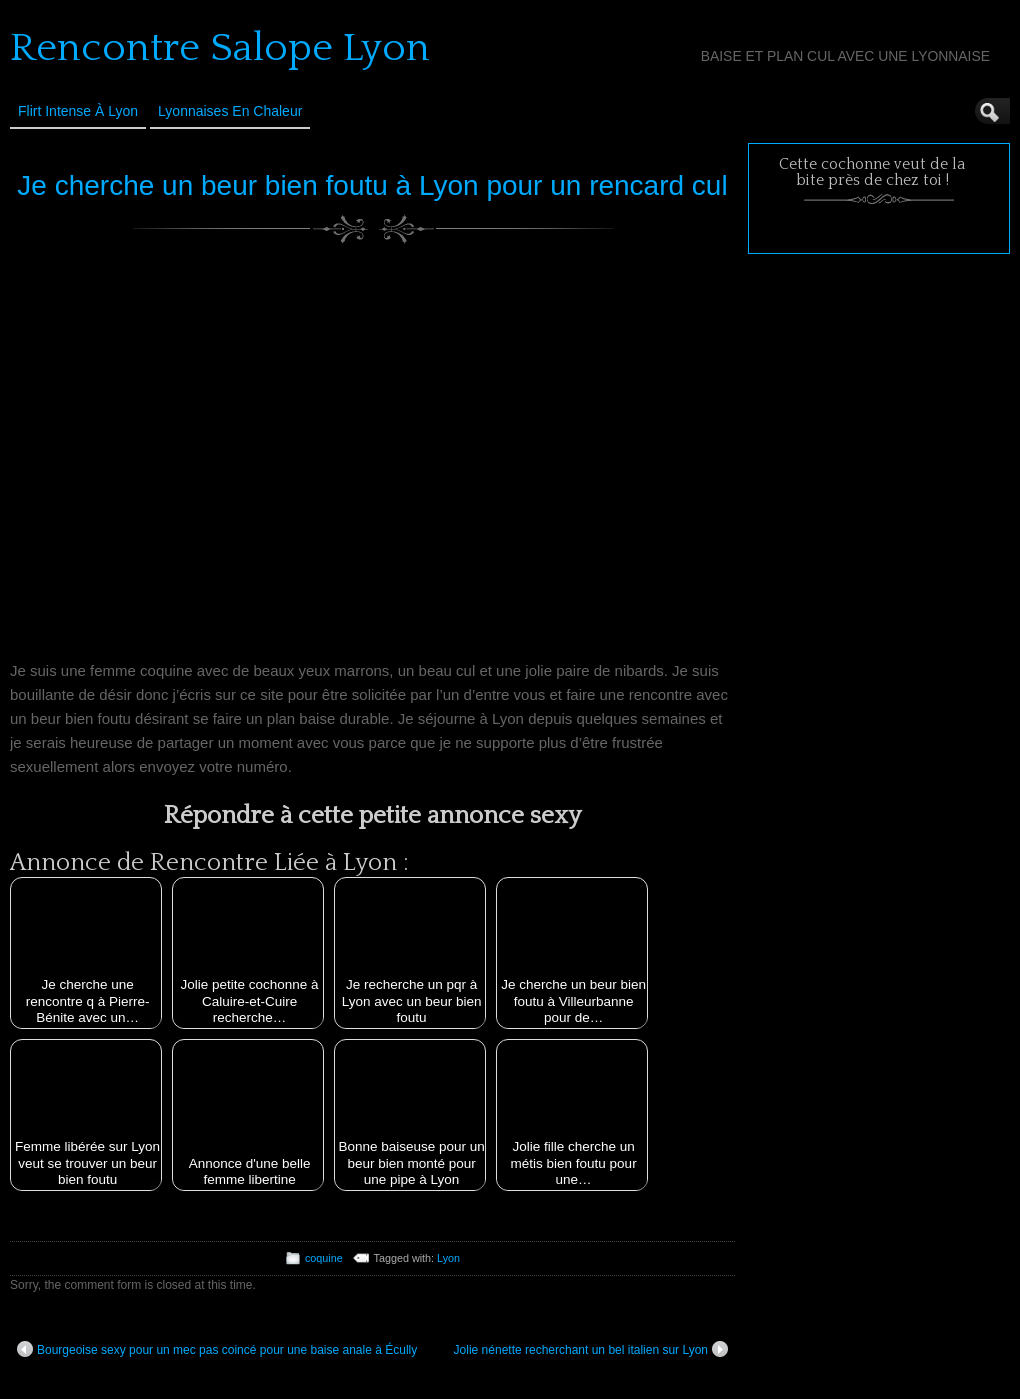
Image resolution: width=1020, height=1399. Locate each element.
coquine (324, 1258)
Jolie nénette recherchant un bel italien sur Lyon (591, 1349)
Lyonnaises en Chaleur (230, 111)
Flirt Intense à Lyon (78, 111)
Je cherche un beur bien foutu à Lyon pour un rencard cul (372, 185)
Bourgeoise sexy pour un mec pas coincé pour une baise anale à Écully (217, 1349)
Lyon (448, 1258)
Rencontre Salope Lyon (220, 48)
